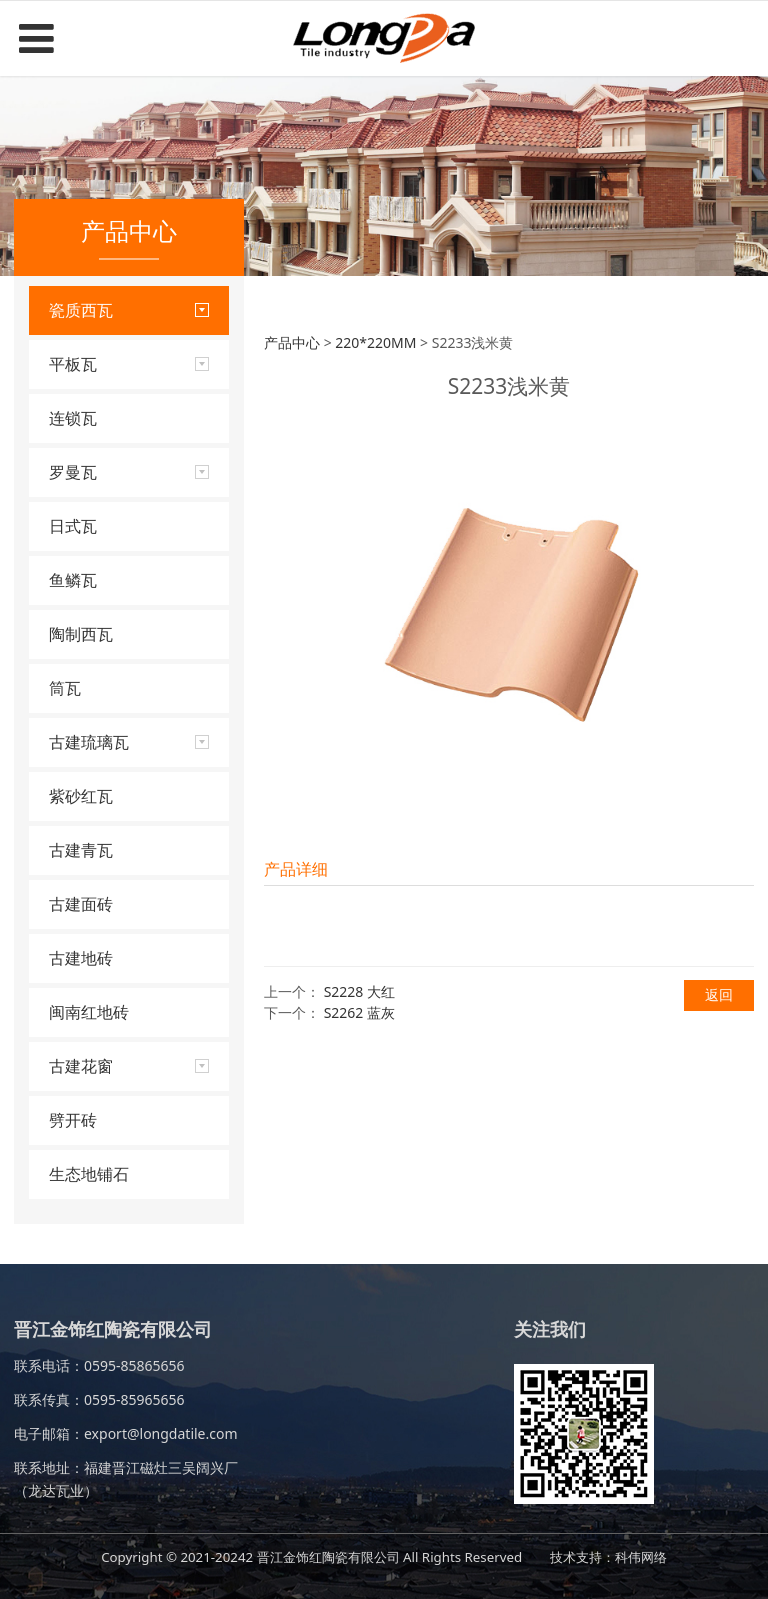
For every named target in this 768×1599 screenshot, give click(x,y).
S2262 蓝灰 (359, 1012)
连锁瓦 (73, 418)
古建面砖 (81, 904)
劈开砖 (73, 1120)
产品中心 (292, 342)
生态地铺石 (89, 1174)
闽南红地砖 (89, 1012)
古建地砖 (81, 958)
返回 (719, 994)
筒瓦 (65, 688)
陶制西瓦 (81, 634)
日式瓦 (73, 526)
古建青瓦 (81, 850)
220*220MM (375, 342)
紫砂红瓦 (81, 796)
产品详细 (296, 869)
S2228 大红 (359, 991)
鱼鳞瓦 (73, 580)
